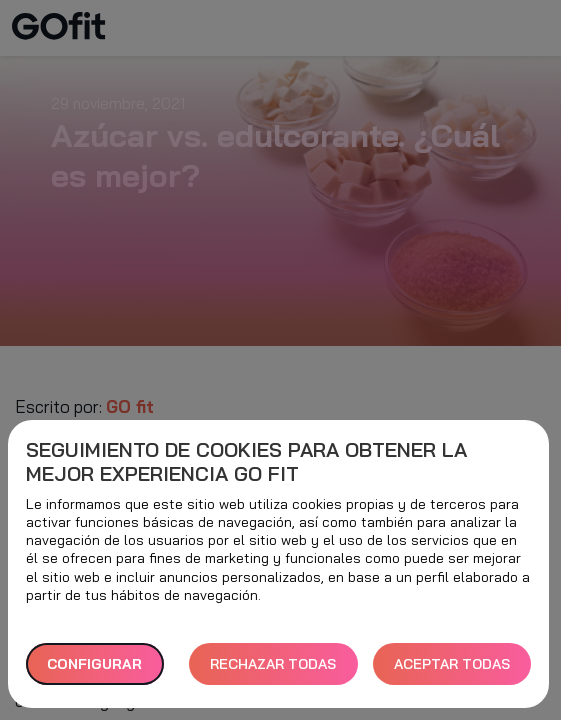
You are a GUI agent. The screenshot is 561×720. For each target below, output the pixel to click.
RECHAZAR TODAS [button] (273, 664)
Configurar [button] (94, 664)
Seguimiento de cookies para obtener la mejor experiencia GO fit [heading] (246, 462)
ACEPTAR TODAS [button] (452, 664)
